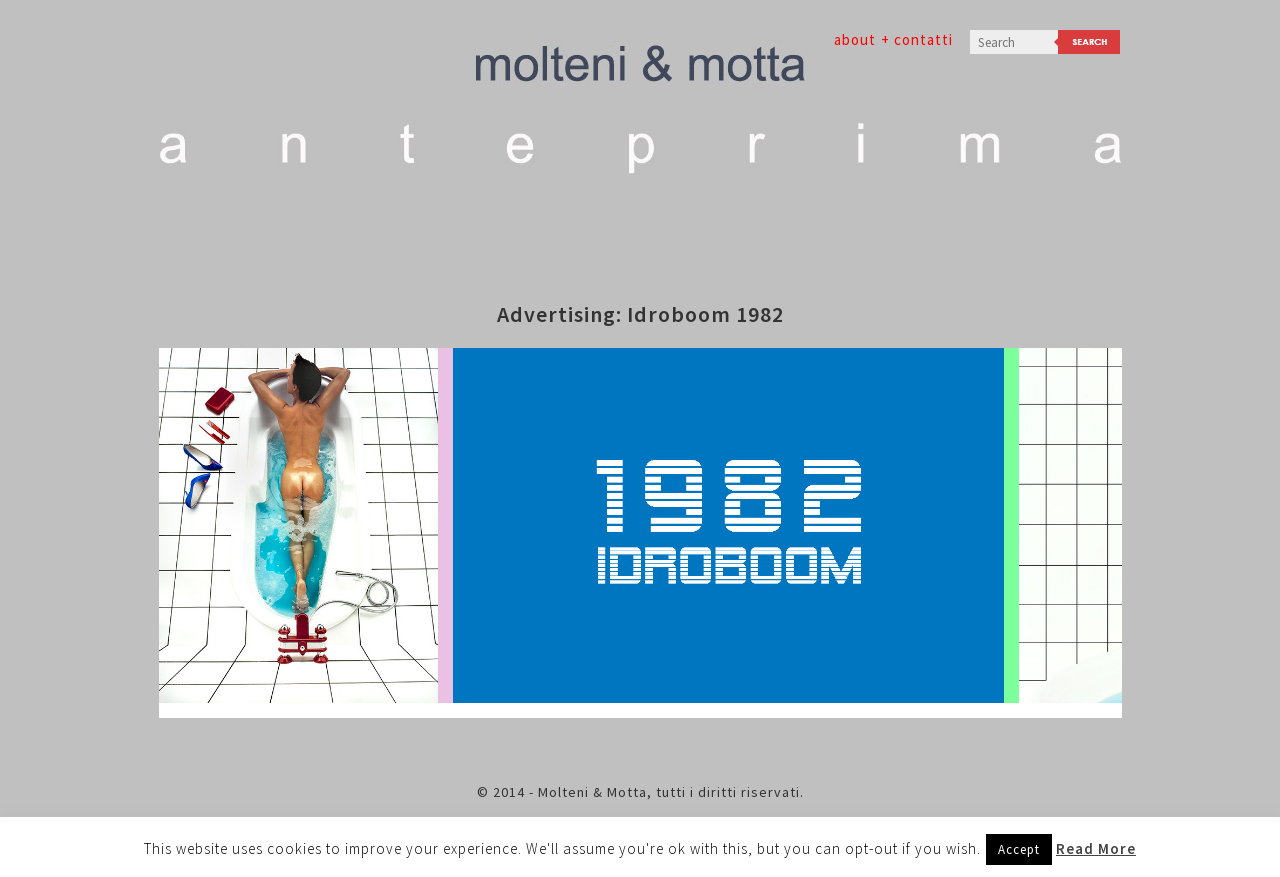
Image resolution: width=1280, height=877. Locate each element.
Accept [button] (1019, 849)
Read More (1096, 848)
